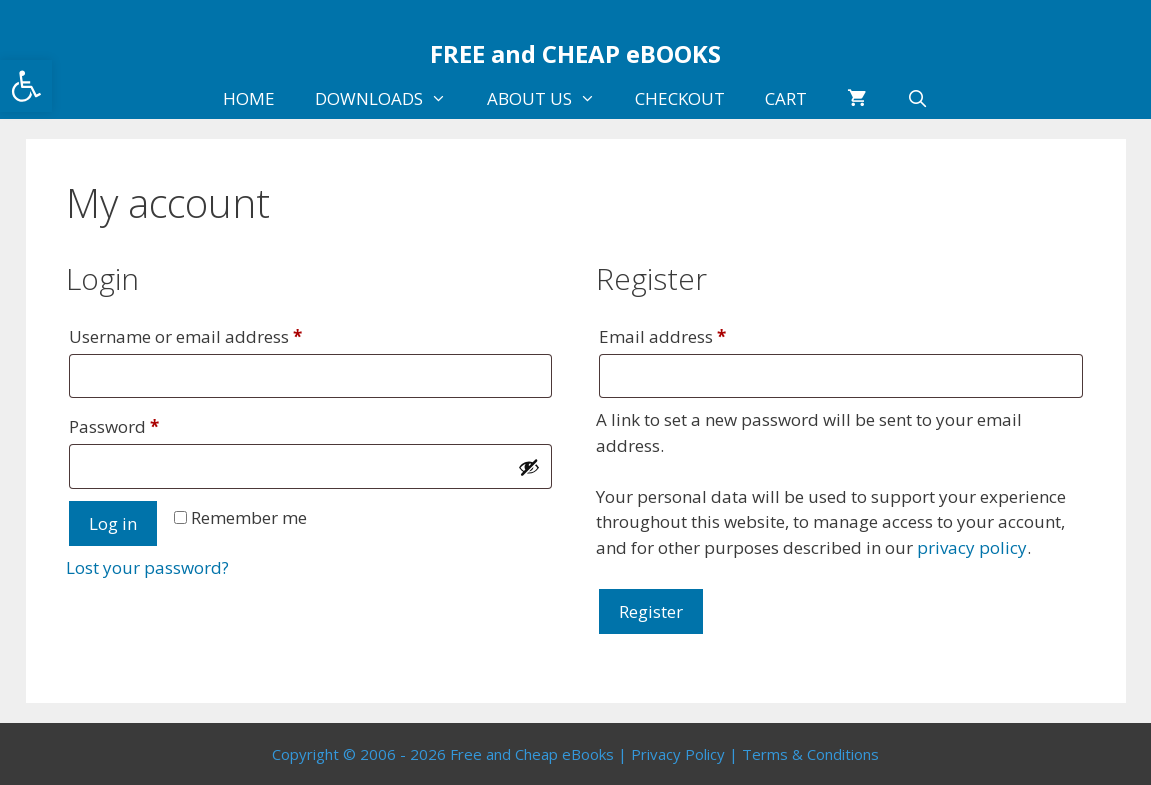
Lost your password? (147, 567)
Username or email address (221, 334)
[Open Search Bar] (917, 99)
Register (651, 611)
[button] (26, 86)
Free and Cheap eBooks (532, 754)
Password (150, 424)
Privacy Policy (678, 754)
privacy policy (972, 547)
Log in (113, 523)
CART (786, 98)
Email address (698, 334)
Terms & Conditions (810, 754)
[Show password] (529, 467)
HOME (249, 98)
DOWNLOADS (391, 99)
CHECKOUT (680, 98)
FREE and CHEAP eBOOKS (575, 53)
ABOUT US (551, 99)
